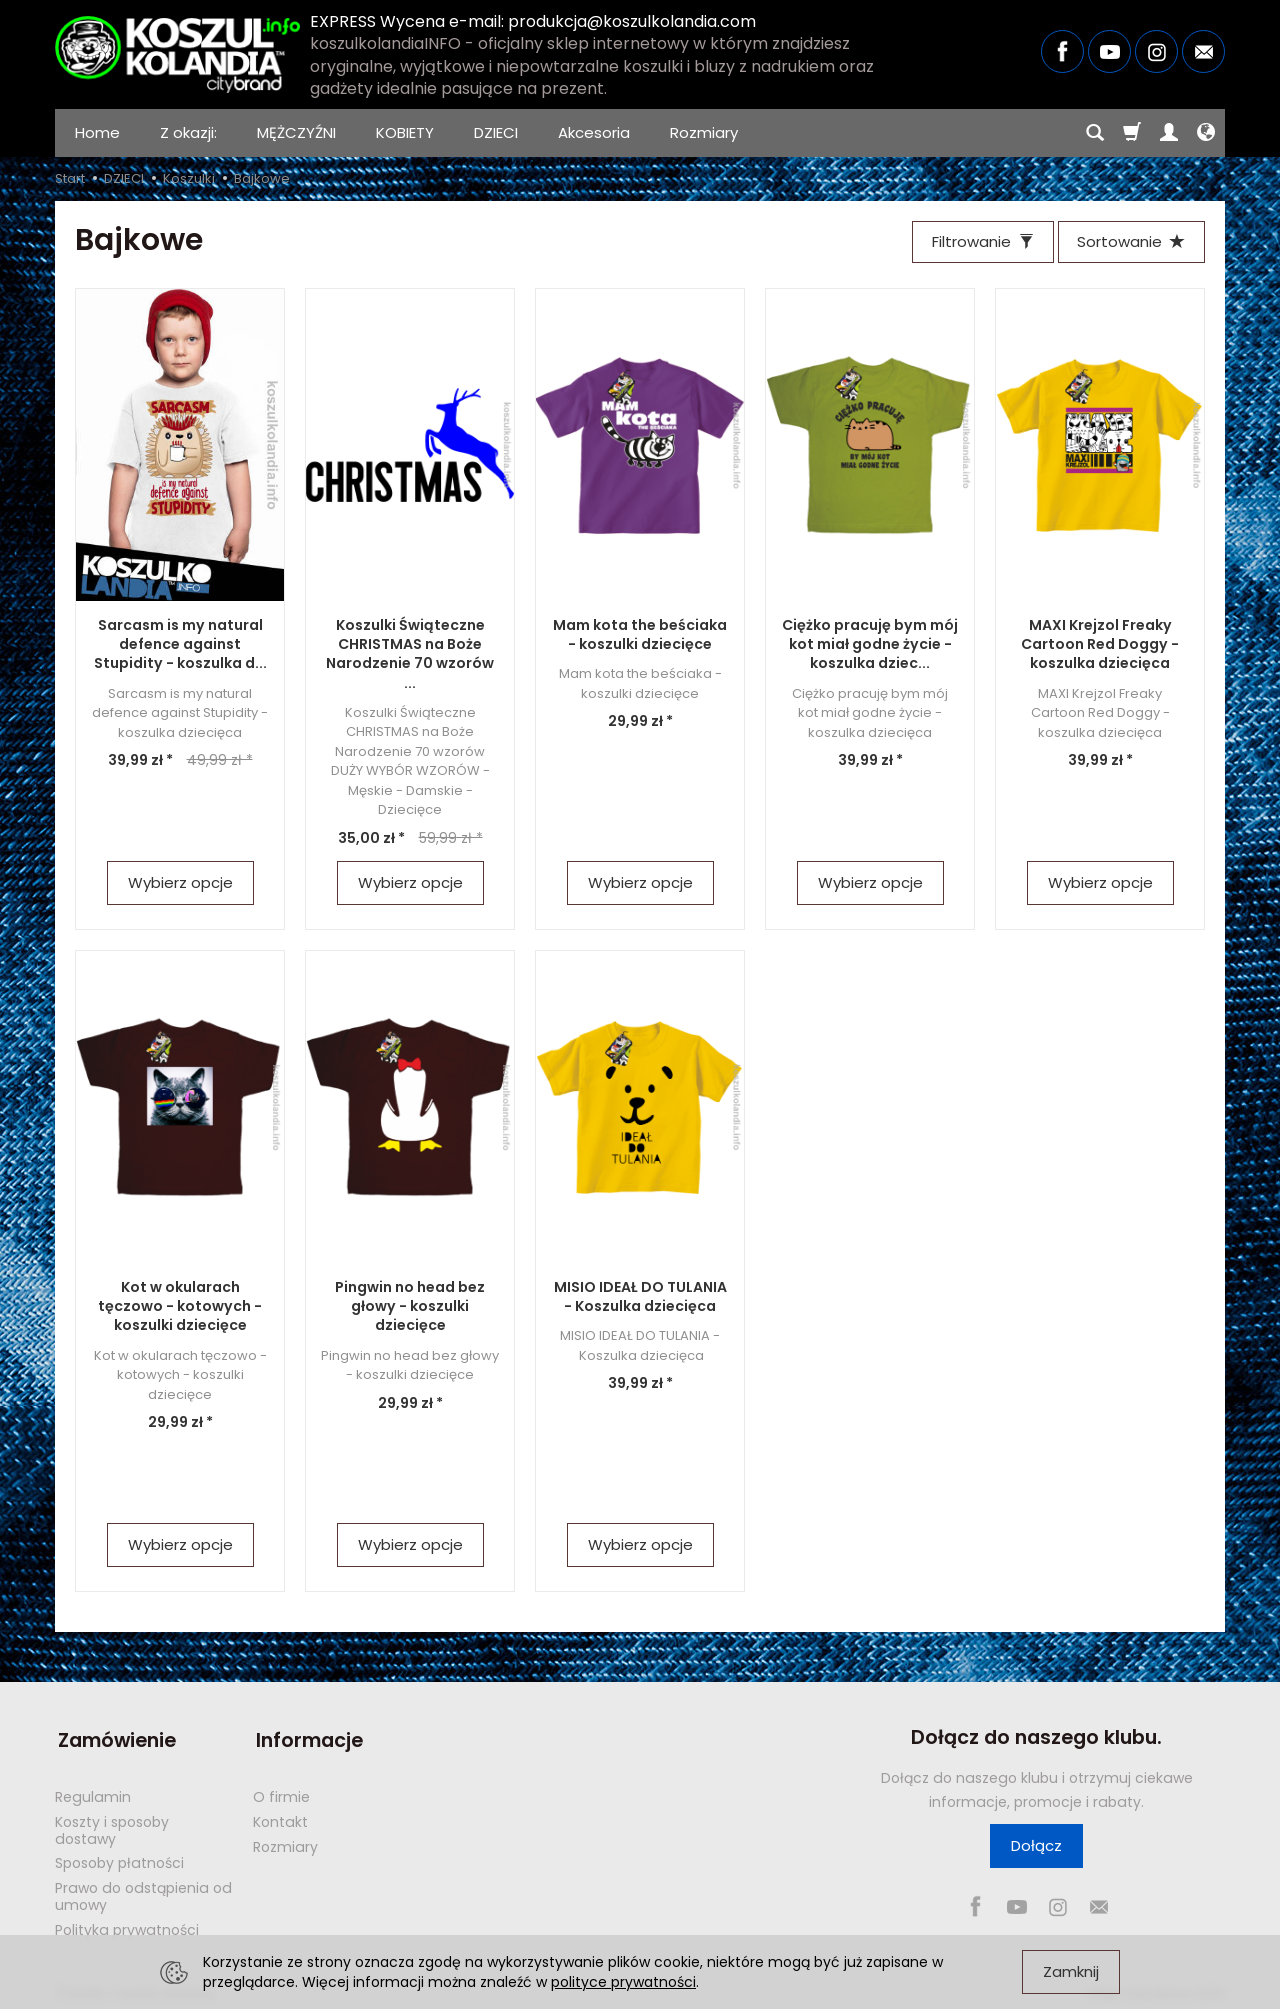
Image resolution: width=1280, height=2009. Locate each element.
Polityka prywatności (127, 1925)
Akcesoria (594, 132)
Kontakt (280, 1817)
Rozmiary (704, 132)
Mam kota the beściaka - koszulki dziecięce (640, 636)
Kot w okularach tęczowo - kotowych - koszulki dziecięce (180, 1308)
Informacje (306, 1739)
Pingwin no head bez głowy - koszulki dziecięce (410, 1308)
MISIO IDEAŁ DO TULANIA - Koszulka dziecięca (640, 1298)
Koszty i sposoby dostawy (112, 1825)
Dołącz (1036, 1847)
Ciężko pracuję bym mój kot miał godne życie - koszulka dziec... (870, 646)
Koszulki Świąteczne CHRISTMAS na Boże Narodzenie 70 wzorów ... (410, 655)
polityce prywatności (623, 1982)
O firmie (281, 1792)
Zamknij (1071, 1971)
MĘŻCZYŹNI (296, 132)
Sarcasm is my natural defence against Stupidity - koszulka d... (180, 646)
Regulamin (93, 1792)
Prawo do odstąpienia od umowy (143, 1891)
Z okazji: (188, 132)
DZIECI (496, 132)
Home (97, 132)
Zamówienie (114, 1739)
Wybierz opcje (180, 884)
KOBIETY (405, 132)
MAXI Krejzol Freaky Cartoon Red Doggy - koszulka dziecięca (1100, 646)
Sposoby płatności (119, 1858)
